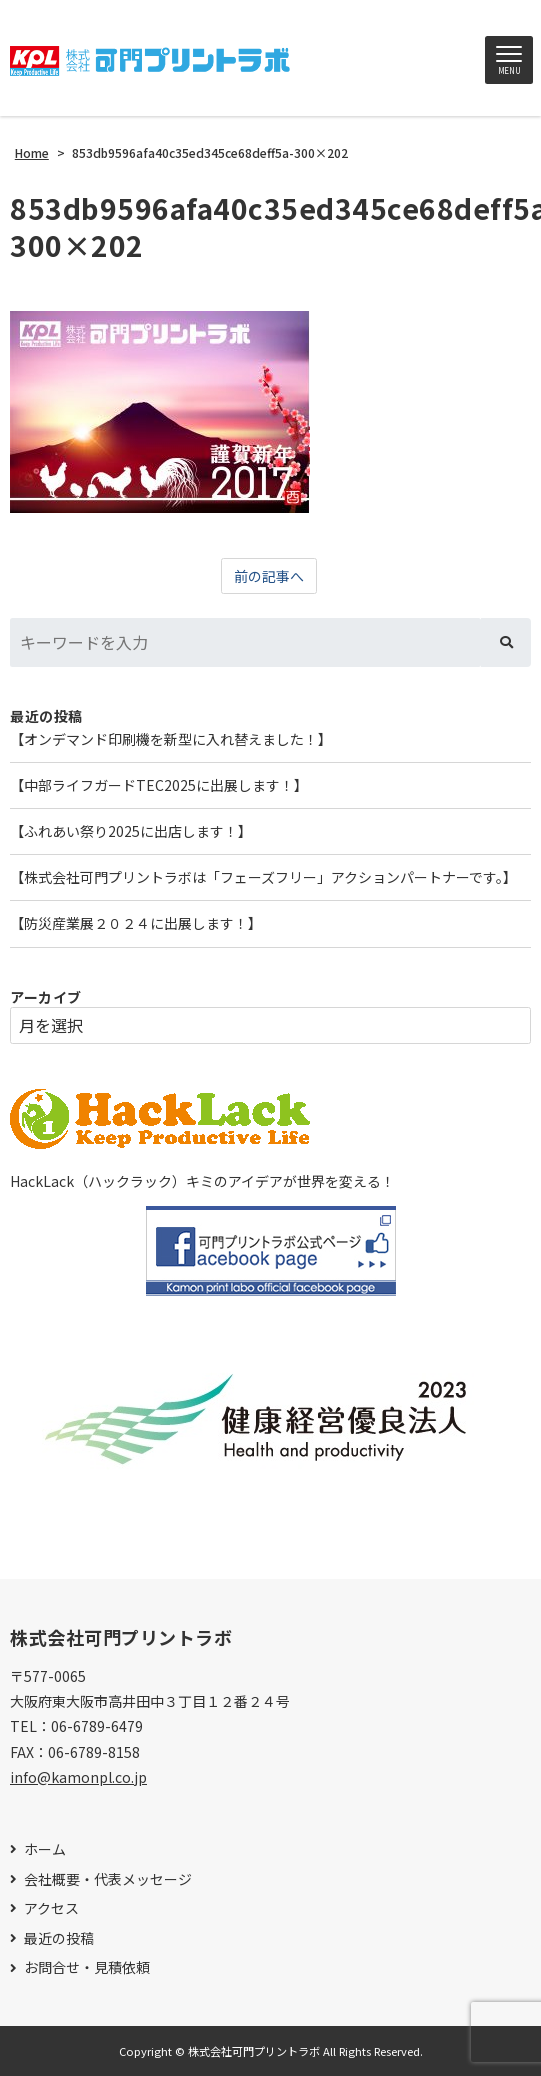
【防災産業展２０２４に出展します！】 (136, 923)
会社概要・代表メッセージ (108, 1879)
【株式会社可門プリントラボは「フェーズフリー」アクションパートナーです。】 (263, 877)
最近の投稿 (59, 1938)
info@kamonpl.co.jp (78, 1777)
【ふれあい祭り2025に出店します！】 (131, 831)
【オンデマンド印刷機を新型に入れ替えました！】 (171, 739)
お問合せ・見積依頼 (87, 1967)
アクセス (51, 1908)
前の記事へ (269, 576)
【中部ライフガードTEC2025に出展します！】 (159, 785)
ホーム (45, 1849)
